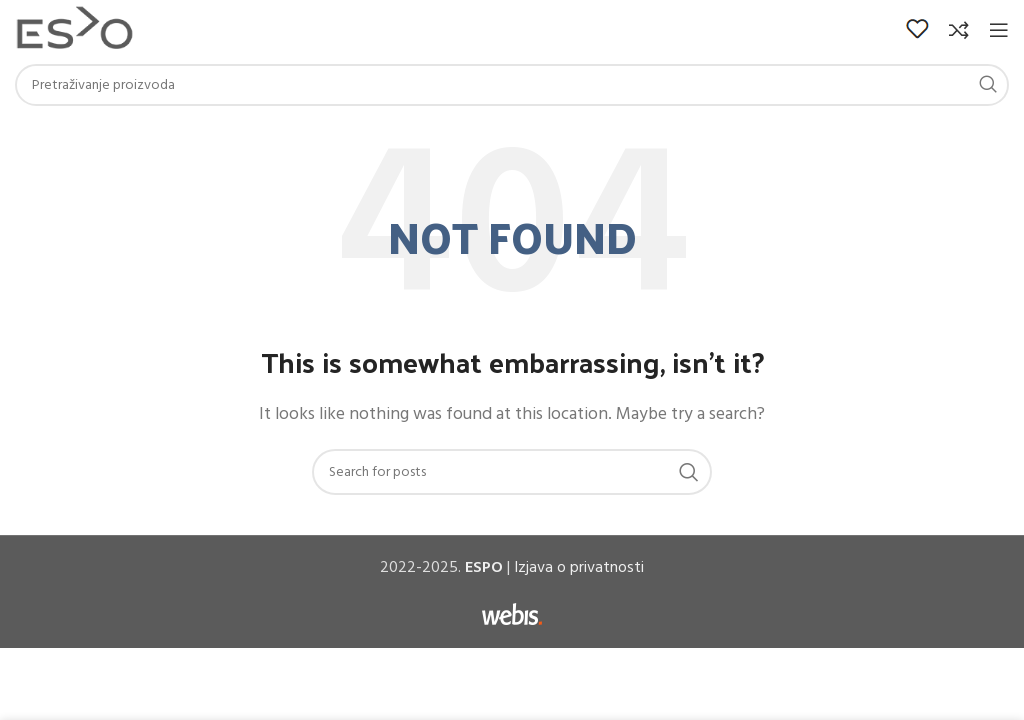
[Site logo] (74, 30)
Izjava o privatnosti (579, 568)
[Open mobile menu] (999, 30)
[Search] (512, 85)
